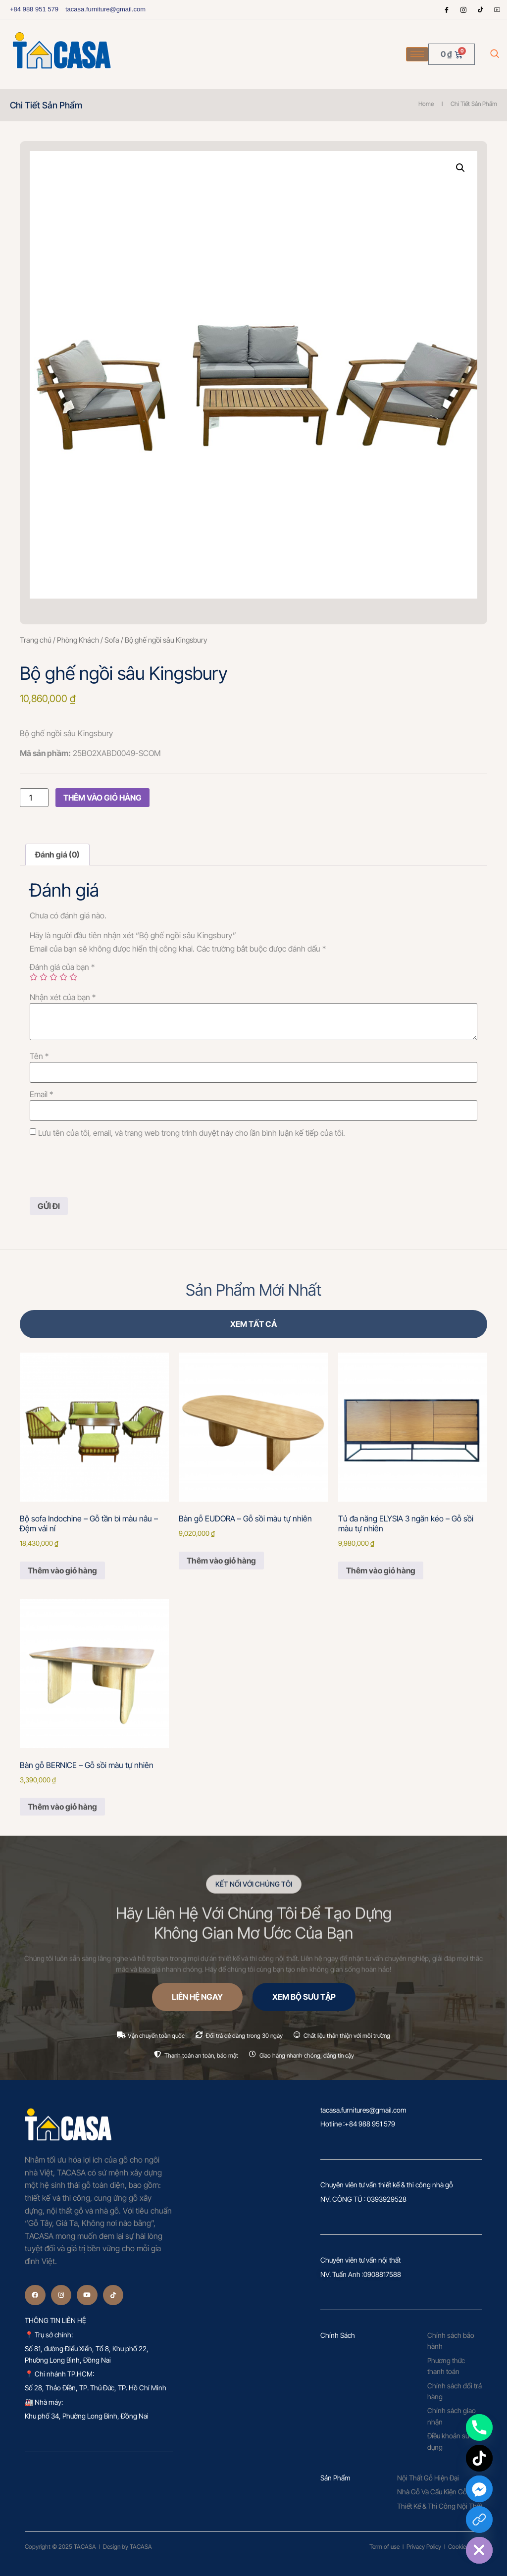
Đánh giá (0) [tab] (57, 854)
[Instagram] (463, 9)
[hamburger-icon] (417, 54)
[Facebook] (446, 9)
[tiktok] (480, 9)
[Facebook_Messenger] (479, 2488)
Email (41, 1094)
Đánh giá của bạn (62, 967)
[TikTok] (479, 2458)
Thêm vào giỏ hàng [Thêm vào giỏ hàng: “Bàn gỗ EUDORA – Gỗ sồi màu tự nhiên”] (221, 1561)
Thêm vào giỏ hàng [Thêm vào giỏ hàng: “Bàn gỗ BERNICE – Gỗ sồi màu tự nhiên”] (62, 1807)
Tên (39, 1056)
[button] (460, 168)
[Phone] (479, 2427)
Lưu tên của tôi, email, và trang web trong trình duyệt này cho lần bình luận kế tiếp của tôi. (191, 1133)
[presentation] (105, 1168)
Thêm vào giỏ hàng (102, 798)
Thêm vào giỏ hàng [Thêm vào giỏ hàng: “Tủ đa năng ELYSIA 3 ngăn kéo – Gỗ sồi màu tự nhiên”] (380, 1570)
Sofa (111, 640)
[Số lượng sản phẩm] (34, 797)
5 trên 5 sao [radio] (73, 977)
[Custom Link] (479, 2519)
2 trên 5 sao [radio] (44, 977)
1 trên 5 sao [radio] (34, 977)
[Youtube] (497, 9)
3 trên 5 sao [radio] (53, 977)
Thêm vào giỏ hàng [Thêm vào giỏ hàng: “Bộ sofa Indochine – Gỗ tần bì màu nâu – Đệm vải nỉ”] (62, 1570)
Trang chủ (35, 640)
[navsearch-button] (494, 54)
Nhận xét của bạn (63, 997)
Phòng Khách (78, 640)
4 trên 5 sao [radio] (63, 977)
